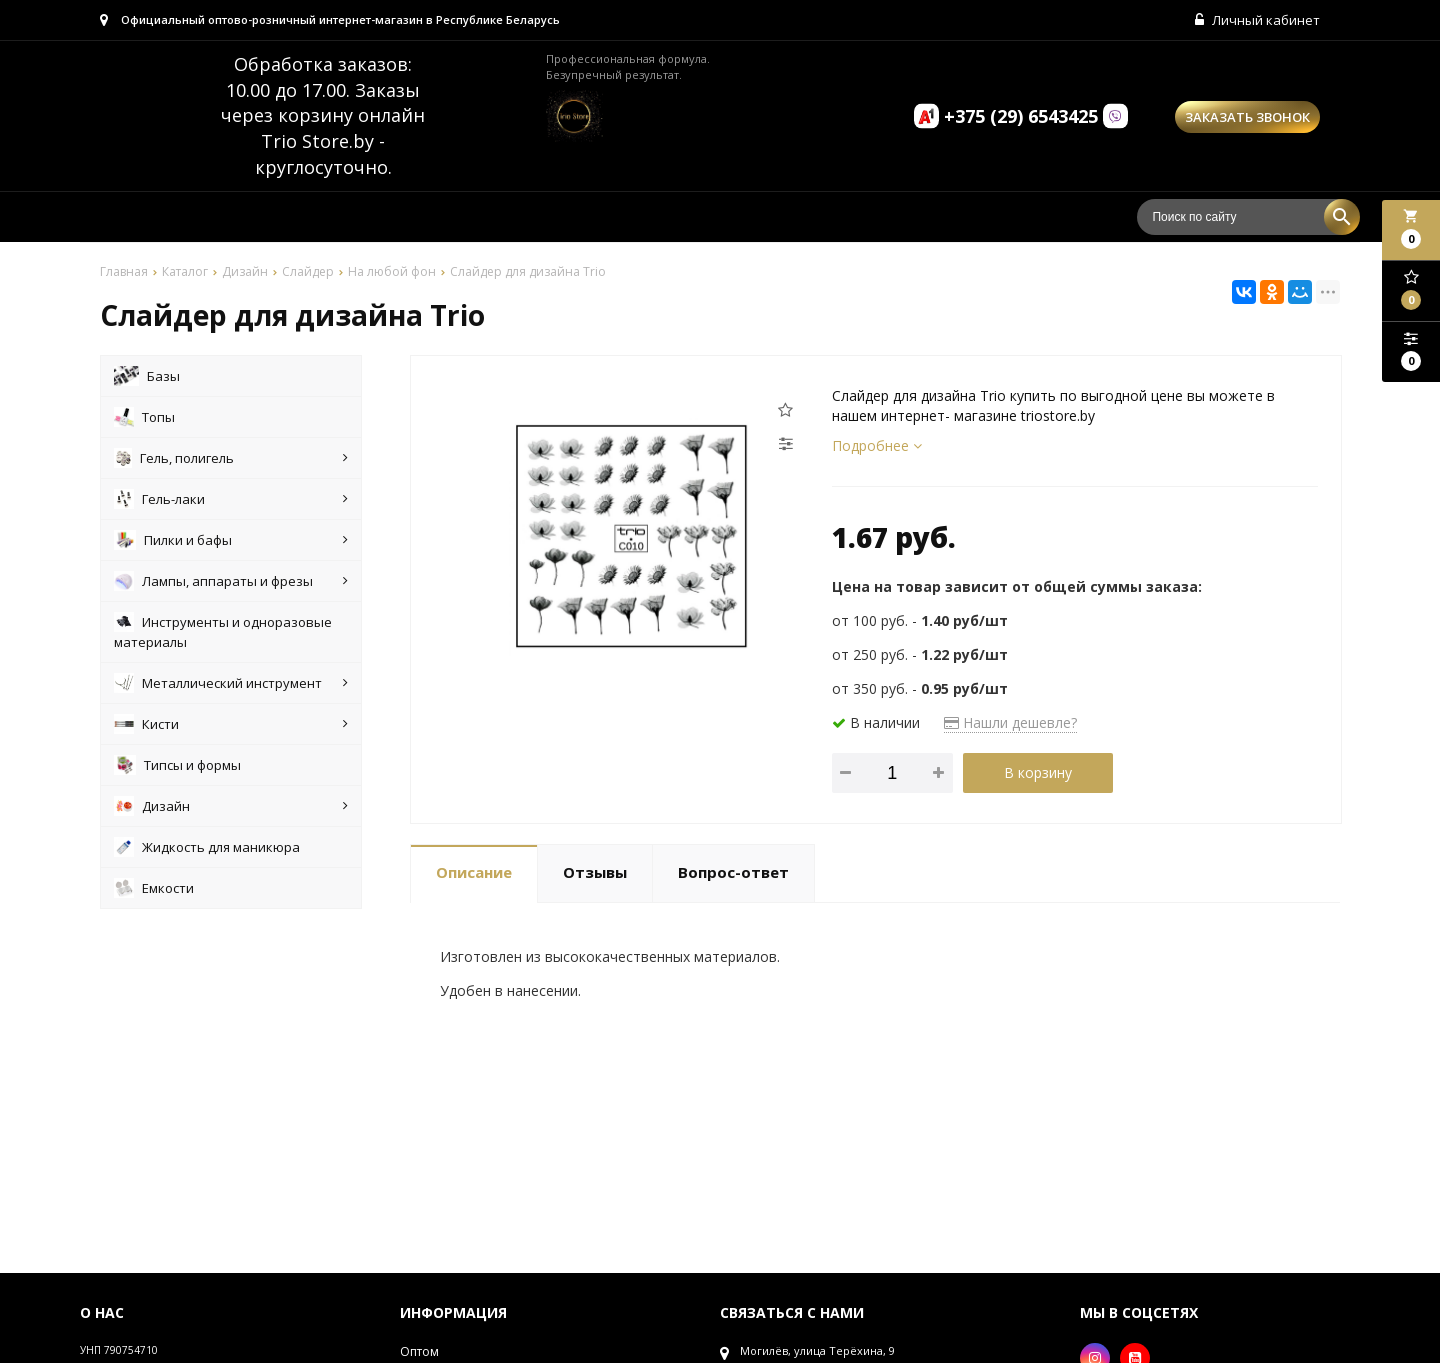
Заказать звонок (1247, 117)
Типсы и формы (177, 765)
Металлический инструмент (231, 683)
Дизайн (231, 806)
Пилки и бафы (231, 540)
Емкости (154, 888)
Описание (474, 872)
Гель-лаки (231, 499)
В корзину (1038, 772)
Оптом (419, 1351)
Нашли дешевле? (1010, 722)
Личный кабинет (1257, 20)
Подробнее (877, 445)
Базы (147, 376)
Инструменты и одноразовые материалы (223, 631)
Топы (144, 417)
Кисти (231, 724)
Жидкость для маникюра (207, 847)
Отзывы (595, 872)
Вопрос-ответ (733, 872)
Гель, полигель (231, 458)
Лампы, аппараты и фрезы (231, 581)
